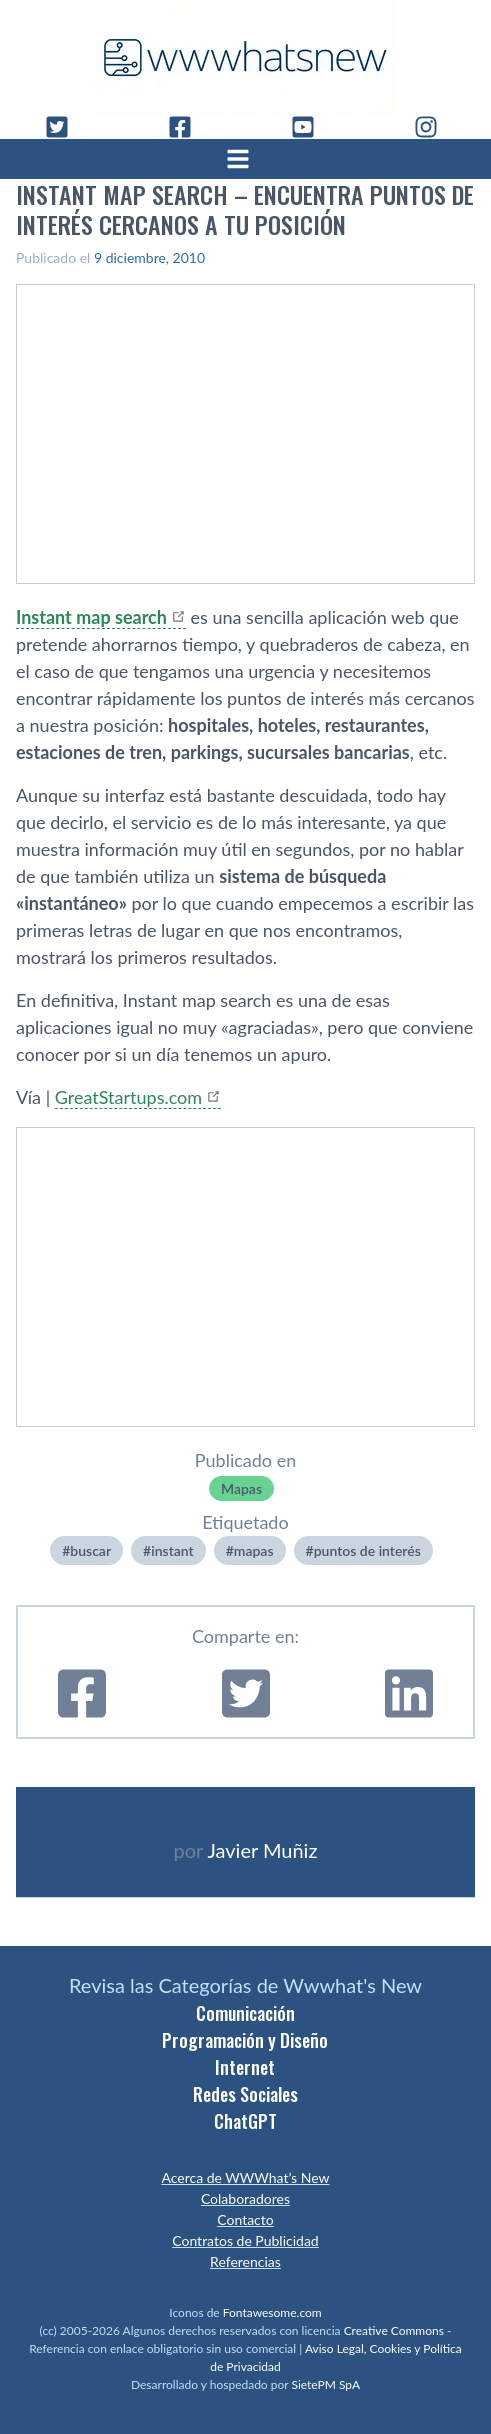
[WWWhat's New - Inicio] (246, 57)
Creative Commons (394, 2330)
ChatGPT (245, 2121)
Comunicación (245, 2013)
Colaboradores (245, 2198)
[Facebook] (188, 127)
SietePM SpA (325, 2384)
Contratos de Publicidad (245, 2240)
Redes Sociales (245, 2094)
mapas (254, 1550)
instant (172, 1550)
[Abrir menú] (246, 159)
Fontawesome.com (272, 2312)
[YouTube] (311, 127)
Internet (245, 2067)
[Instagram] (434, 127)
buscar (90, 1550)
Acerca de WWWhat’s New (245, 2177)
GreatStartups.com (128, 1097)
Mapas (241, 1488)
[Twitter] (65, 127)
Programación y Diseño (245, 2040)
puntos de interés (367, 1550)
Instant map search (91, 617)
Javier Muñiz (262, 1850)
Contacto (245, 2219)
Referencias (245, 2261)
